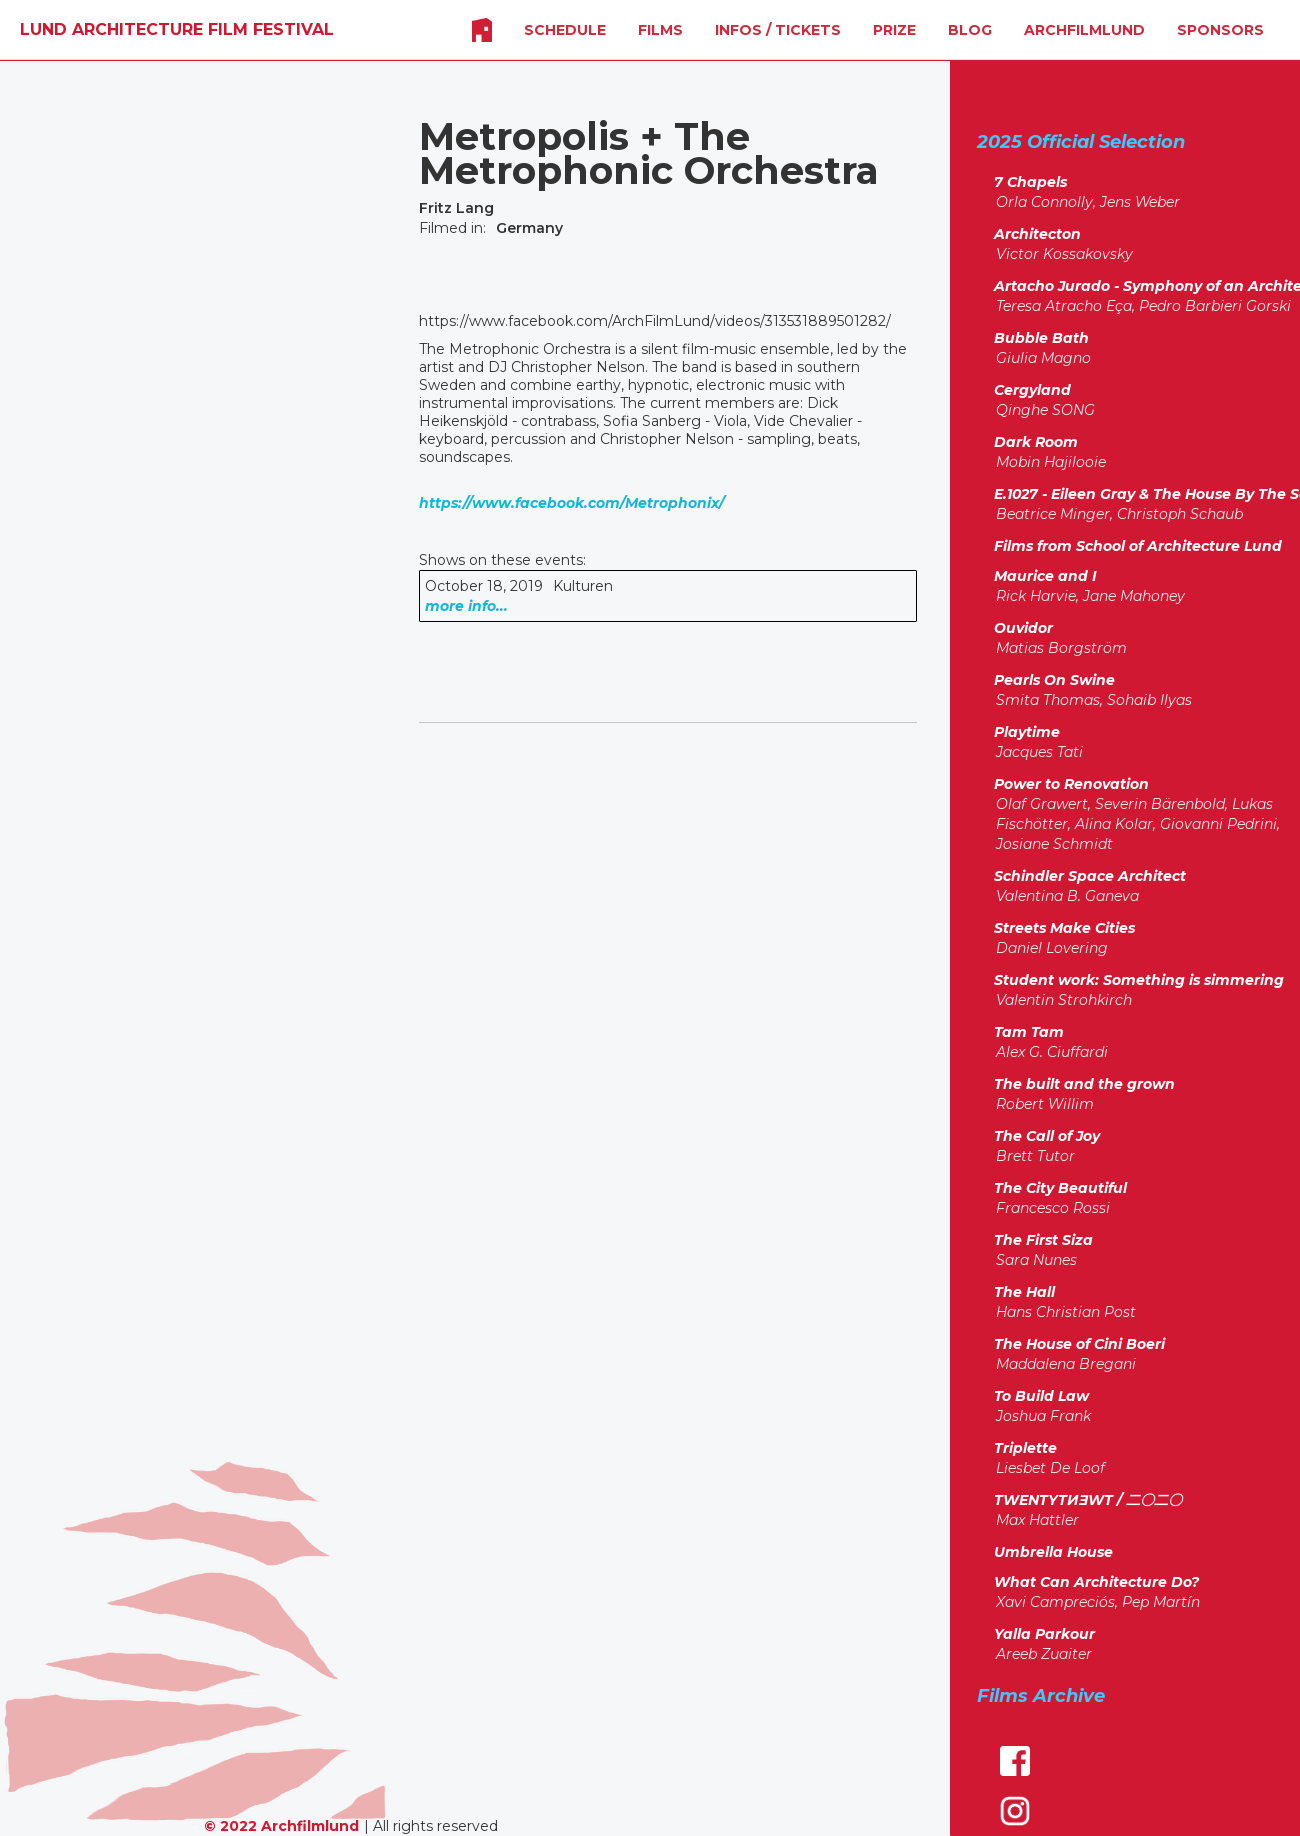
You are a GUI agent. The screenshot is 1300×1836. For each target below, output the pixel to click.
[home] (177, 30)
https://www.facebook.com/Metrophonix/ (571, 503)
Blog (970, 30)
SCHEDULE (565, 30)
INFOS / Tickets (778, 30)
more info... (466, 606)
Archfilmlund (1084, 30)
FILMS (660, 30)
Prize (894, 30)
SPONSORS (1220, 30)
